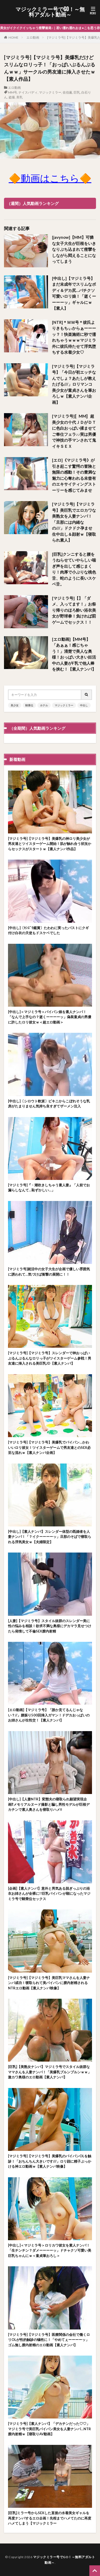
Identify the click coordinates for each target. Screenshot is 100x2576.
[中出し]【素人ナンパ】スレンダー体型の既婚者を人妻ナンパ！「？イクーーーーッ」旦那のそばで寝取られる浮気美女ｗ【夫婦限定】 (49, 1536)
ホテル (44, 705)
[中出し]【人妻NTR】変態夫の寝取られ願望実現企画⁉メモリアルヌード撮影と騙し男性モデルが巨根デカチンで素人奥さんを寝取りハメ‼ (49, 1804)
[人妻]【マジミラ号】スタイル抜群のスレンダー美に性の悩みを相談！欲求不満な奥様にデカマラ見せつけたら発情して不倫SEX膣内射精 (49, 1626)
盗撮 (12, 97)
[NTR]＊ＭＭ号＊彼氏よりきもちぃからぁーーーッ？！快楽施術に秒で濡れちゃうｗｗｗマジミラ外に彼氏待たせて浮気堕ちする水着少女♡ (74, 337)
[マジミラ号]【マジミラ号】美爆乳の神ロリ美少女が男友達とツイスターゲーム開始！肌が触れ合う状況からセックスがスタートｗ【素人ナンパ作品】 (49, 843)
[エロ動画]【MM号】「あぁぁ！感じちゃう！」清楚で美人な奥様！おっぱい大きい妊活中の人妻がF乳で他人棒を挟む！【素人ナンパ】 (74, 654)
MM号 (12, 92)
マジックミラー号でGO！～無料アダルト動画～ (50, 12)
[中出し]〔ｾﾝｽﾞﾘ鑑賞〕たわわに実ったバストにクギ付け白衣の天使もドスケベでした (48, 930)
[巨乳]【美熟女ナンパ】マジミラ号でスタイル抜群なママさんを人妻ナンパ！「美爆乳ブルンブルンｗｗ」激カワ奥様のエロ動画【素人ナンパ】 (49, 2072)
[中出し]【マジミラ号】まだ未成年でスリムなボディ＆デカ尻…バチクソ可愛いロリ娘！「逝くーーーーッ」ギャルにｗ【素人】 (74, 293)
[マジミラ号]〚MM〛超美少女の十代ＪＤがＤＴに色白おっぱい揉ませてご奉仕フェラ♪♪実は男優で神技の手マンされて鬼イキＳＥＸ (74, 431)
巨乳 (77, 92)
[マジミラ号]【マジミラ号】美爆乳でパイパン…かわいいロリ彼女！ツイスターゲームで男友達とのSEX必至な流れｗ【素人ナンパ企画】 (49, 1447)
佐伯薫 (67, 92)
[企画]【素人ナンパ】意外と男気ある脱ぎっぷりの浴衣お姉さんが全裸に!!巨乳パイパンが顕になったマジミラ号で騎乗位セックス (49, 1893)
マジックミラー (50, 92)
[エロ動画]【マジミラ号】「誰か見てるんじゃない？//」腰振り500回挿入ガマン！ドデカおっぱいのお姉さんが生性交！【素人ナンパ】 (49, 1715)
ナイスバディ (28, 92)
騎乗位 (29, 705)
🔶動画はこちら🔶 (50, 178)
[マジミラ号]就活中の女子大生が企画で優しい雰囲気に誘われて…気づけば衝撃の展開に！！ (49, 1271)
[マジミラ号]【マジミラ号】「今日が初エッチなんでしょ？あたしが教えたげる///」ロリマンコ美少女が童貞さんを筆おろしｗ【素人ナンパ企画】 (74, 384)
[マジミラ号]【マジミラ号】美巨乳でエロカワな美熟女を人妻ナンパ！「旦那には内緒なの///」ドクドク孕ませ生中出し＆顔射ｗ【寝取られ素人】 (74, 522)
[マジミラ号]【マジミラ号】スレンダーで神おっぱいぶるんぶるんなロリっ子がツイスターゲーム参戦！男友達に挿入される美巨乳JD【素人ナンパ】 (49, 1358)
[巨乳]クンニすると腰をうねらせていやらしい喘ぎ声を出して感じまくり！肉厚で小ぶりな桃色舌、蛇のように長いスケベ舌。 (74, 569)
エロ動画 (32, 37)
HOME (13, 37)
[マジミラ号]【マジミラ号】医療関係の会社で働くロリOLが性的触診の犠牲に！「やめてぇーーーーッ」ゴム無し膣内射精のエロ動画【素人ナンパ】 (49, 2339)
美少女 (15, 705)
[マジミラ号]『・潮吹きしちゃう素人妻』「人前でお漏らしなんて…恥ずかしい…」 (49, 1187)
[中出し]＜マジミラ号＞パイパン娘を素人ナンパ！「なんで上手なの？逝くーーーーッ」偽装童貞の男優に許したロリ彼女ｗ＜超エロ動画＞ (49, 1017)
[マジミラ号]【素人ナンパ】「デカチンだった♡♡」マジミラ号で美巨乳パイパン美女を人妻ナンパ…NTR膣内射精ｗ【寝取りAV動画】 (49, 2428)
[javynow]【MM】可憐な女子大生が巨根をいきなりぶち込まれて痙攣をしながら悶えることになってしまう (74, 249)
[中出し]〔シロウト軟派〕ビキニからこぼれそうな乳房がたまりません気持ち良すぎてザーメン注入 (49, 1103)
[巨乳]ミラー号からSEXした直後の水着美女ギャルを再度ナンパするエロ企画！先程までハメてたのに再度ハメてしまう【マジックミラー (49, 2518)
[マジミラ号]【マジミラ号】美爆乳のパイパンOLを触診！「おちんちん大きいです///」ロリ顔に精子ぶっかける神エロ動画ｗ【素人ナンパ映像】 (49, 2161)
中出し (84, 705)
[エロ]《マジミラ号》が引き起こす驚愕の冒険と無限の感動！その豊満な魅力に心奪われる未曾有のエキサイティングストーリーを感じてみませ (74, 475)
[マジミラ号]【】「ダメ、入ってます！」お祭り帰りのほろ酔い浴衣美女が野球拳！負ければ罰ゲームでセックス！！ (74, 610)
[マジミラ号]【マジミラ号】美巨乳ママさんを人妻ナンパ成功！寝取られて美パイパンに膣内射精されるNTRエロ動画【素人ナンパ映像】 (49, 1983)
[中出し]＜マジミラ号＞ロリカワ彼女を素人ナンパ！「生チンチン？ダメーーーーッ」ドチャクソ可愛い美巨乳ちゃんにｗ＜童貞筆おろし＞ (49, 2250)
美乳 (19, 97)
